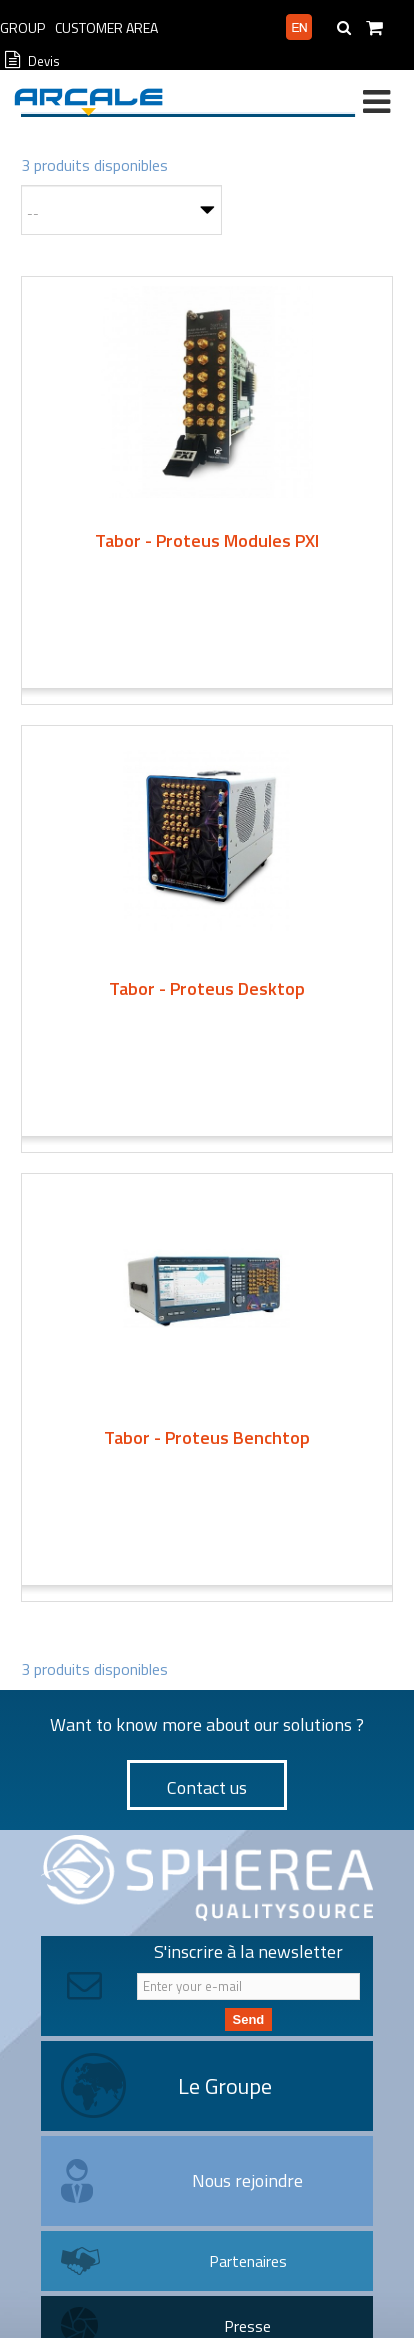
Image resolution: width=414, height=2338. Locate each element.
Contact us (207, 1787)
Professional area (219, 28)
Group (22, 27)
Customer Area (106, 27)
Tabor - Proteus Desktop (207, 988)
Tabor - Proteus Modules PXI (207, 540)
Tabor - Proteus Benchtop (207, 1437)
